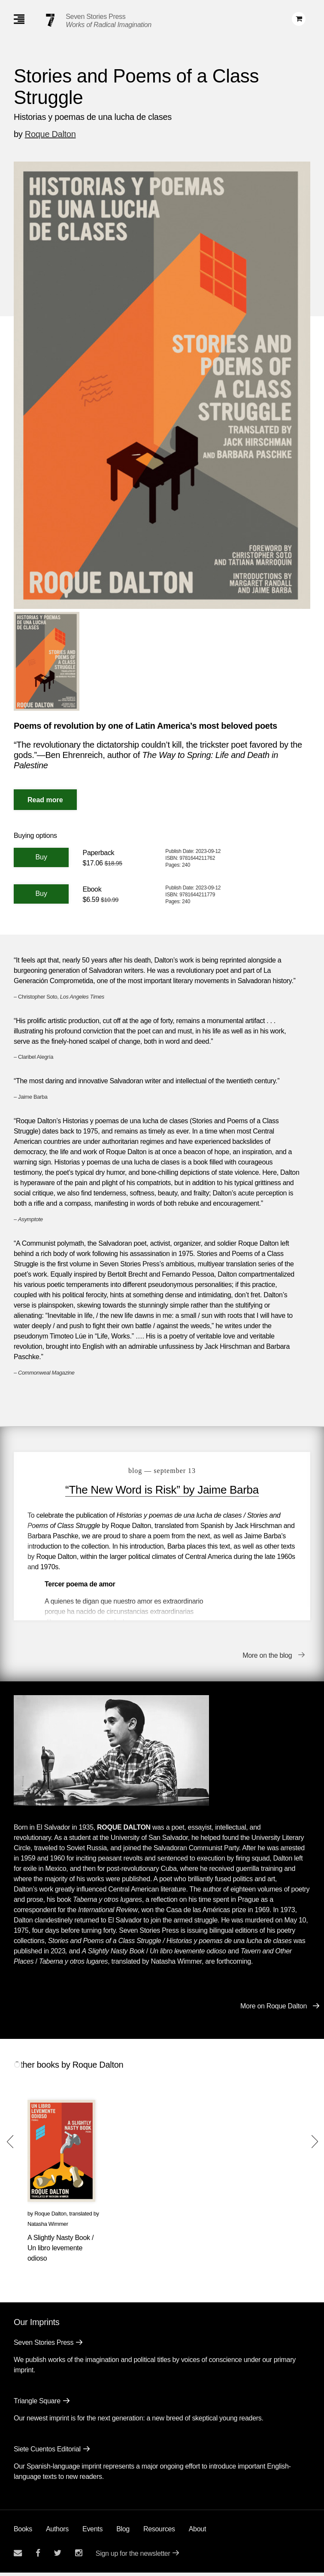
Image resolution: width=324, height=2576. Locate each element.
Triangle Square (37, 2404)
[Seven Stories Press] (50, 20)
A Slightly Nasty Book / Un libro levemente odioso (60, 2251)
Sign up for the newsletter (133, 2557)
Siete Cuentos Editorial (47, 2452)
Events (92, 2532)
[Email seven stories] (18, 2556)
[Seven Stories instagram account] (78, 2556)
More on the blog (267, 1658)
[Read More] (45, 799)
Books (23, 2532)
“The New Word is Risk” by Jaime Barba (162, 1489)
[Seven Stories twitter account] (57, 2556)
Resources (159, 2532)
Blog (123, 2532)
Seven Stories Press (95, 16)
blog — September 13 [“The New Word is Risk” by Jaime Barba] (162, 1470)
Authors (57, 2532)
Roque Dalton (50, 134)
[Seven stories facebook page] (38, 2556)
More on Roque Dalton (273, 2009)
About (197, 2532)
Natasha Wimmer (47, 2227)
